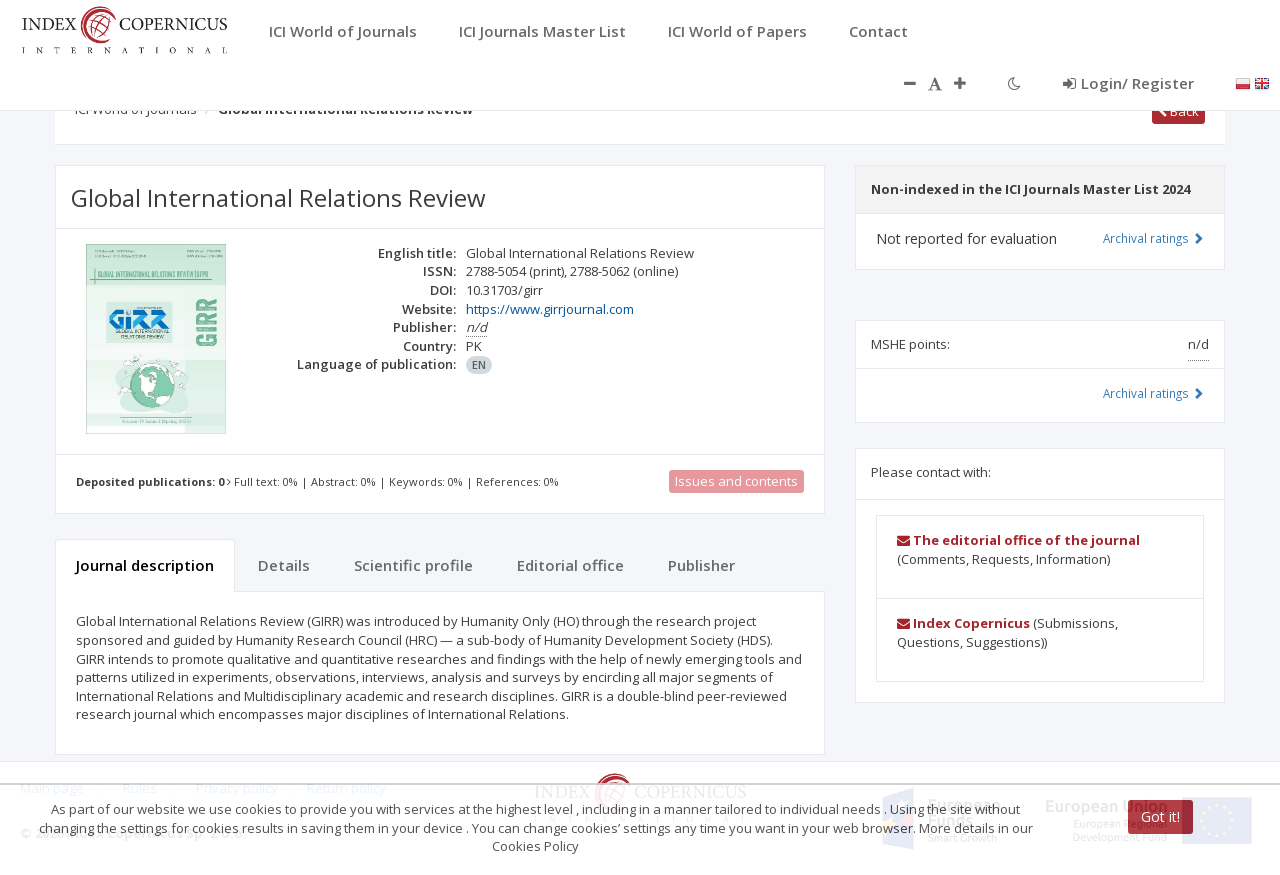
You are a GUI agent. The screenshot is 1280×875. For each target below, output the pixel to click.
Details (284, 565)
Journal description (145, 565)
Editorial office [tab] (570, 565)
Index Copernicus (963, 623)
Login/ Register (1128, 83)
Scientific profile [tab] (413, 565)
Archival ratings (1153, 238)
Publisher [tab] (701, 565)
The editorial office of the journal (1018, 540)
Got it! (1160, 816)
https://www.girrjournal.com (550, 309)
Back (1178, 111)
